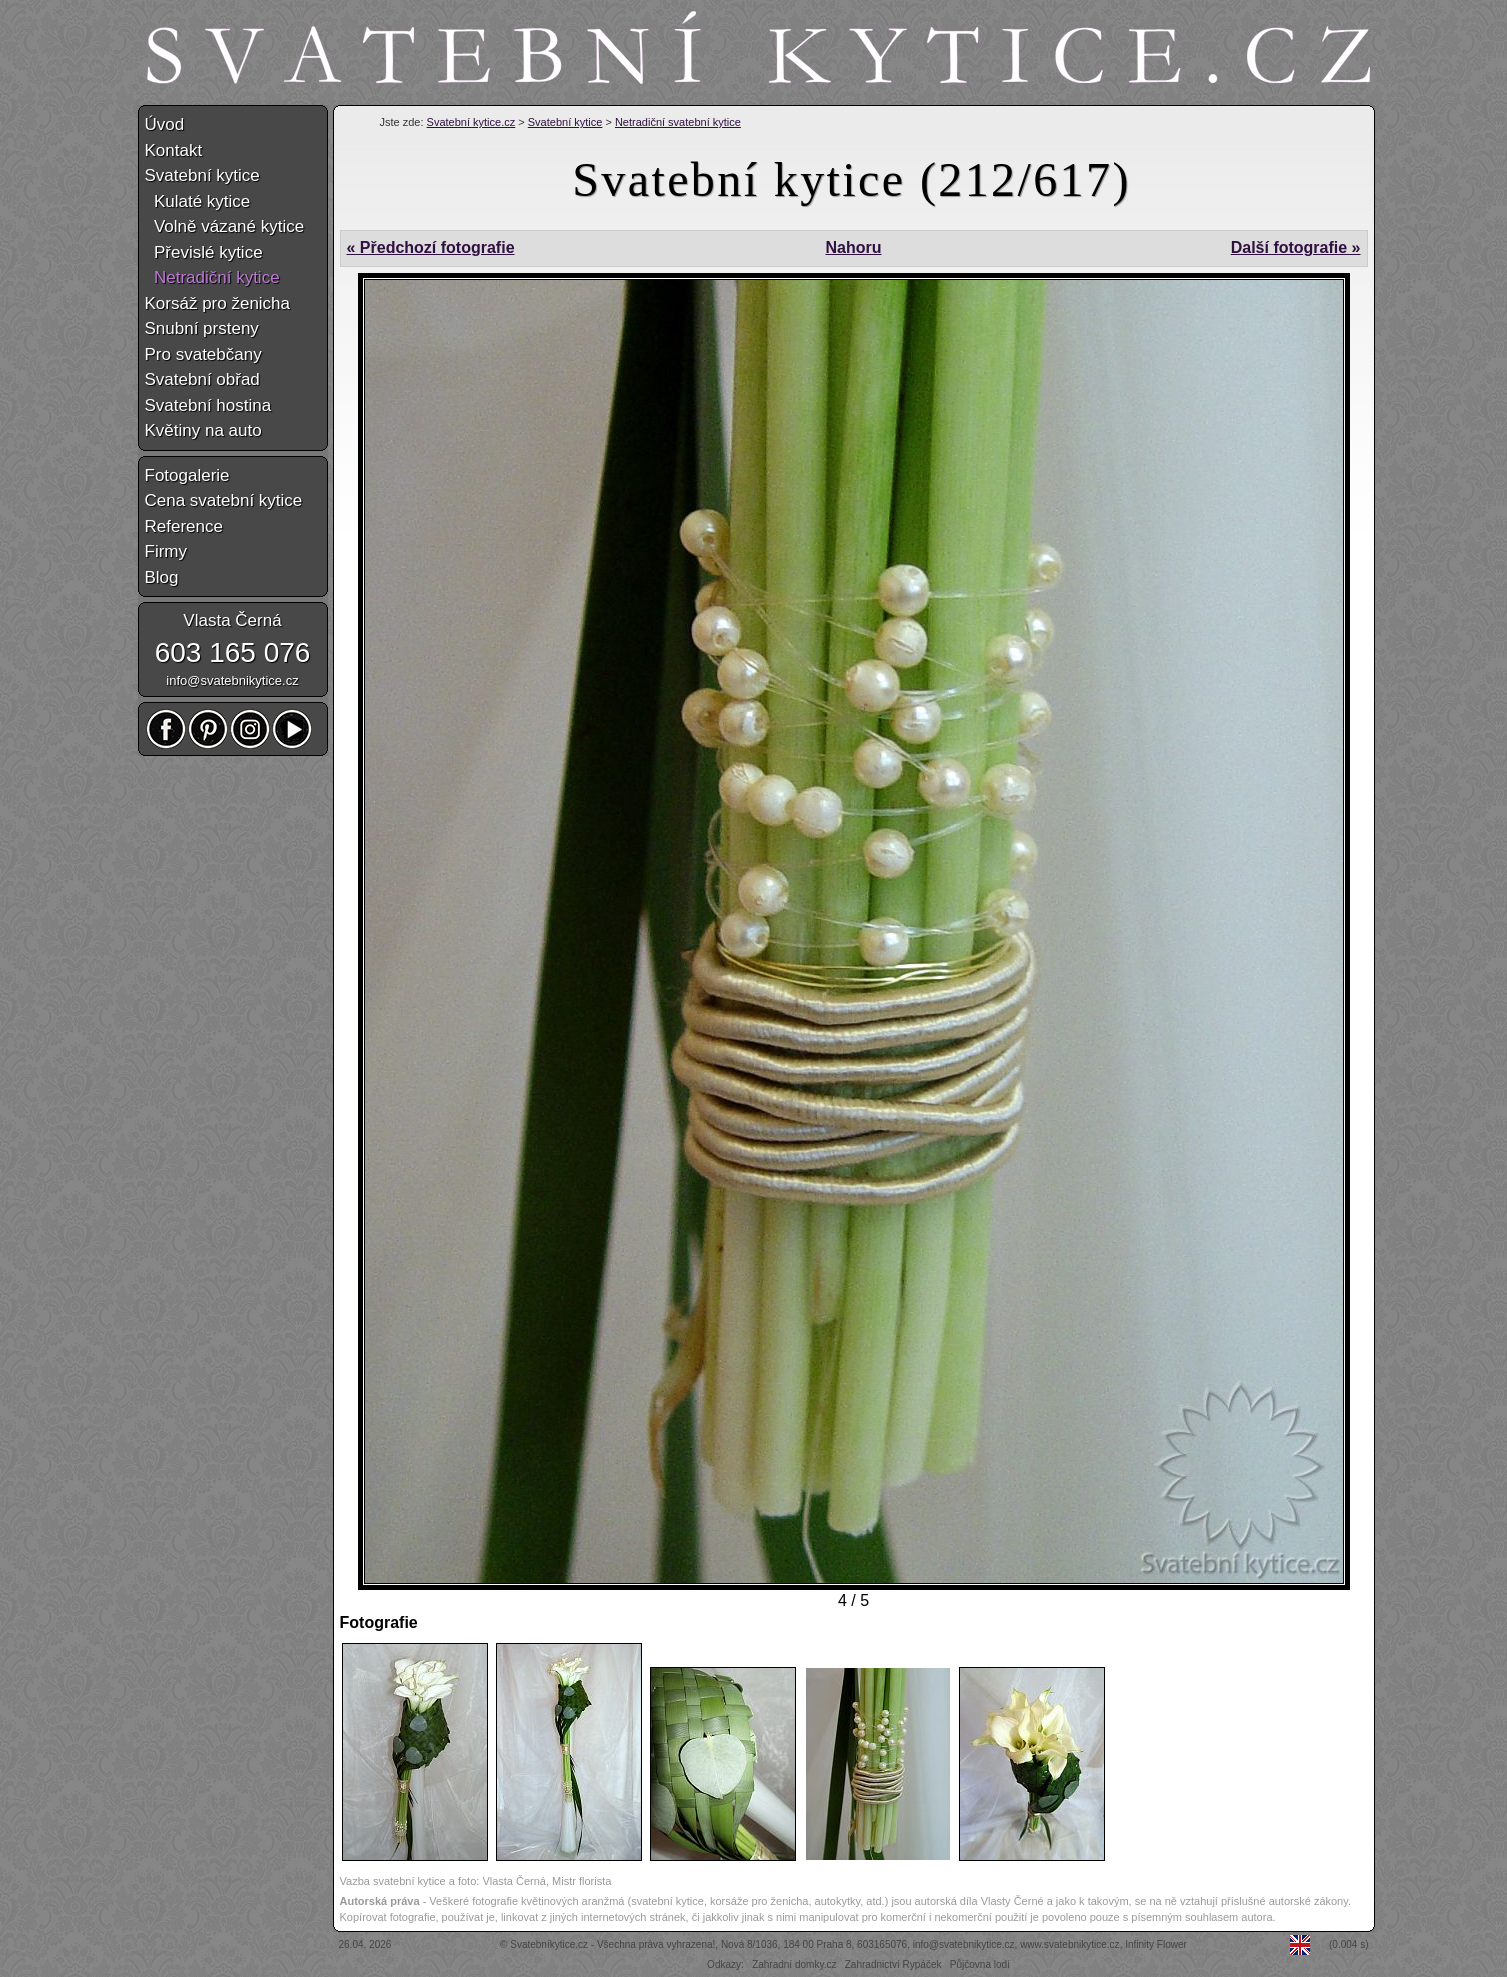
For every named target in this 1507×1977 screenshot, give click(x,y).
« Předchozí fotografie (431, 247)
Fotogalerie (187, 475)
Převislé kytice (204, 252)
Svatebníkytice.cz (549, 1944)
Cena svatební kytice (224, 500)
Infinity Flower (1156, 1944)
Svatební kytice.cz (471, 122)
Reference (184, 526)
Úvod (165, 124)
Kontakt (174, 150)
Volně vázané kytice (225, 226)
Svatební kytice (565, 122)
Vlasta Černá (232, 620)
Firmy (166, 551)
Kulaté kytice (198, 201)
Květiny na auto (203, 430)
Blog (162, 577)
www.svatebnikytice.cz (1069, 1944)
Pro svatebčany (203, 354)
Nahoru (853, 247)
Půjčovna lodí (980, 1964)
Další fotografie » (1296, 247)
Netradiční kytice (212, 277)
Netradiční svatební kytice (678, 122)
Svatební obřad (202, 379)
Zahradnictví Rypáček (893, 1964)
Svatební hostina (208, 405)
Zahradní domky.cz (794, 1964)
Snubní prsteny (202, 328)
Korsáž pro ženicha (218, 303)
